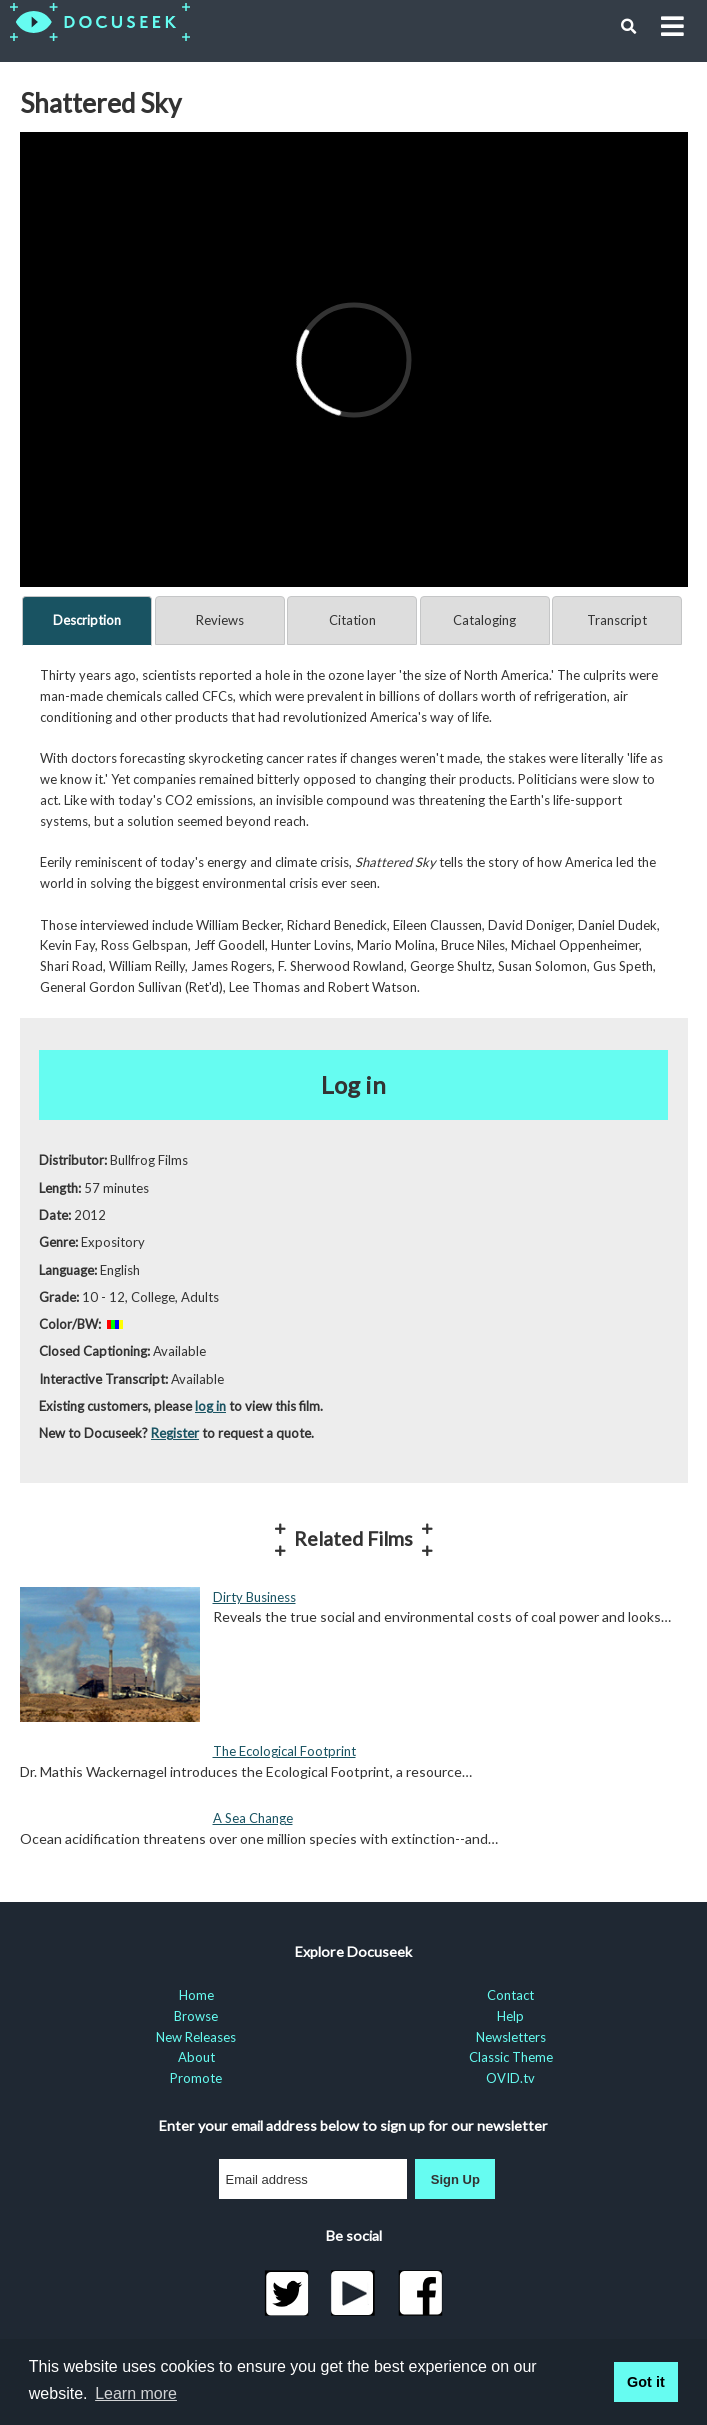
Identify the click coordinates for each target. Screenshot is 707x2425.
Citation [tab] (352, 620)
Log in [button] (353, 1084)
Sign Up (455, 2179)
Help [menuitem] (510, 2016)
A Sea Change (253, 1818)
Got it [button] (646, 2382)
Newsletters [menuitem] (511, 2037)
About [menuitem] (196, 2057)
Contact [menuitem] (510, 1995)
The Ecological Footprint (284, 1751)
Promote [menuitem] (196, 2078)
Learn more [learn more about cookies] (136, 2393)
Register (175, 1433)
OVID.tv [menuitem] (510, 2078)
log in (210, 1406)
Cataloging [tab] (484, 620)
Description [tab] (87, 620)
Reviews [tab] (220, 620)
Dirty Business (254, 1597)
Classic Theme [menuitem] (511, 2057)
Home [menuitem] (196, 1995)
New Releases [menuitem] (196, 2037)
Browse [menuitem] (196, 2016)
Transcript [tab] (617, 620)
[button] (629, 27)
